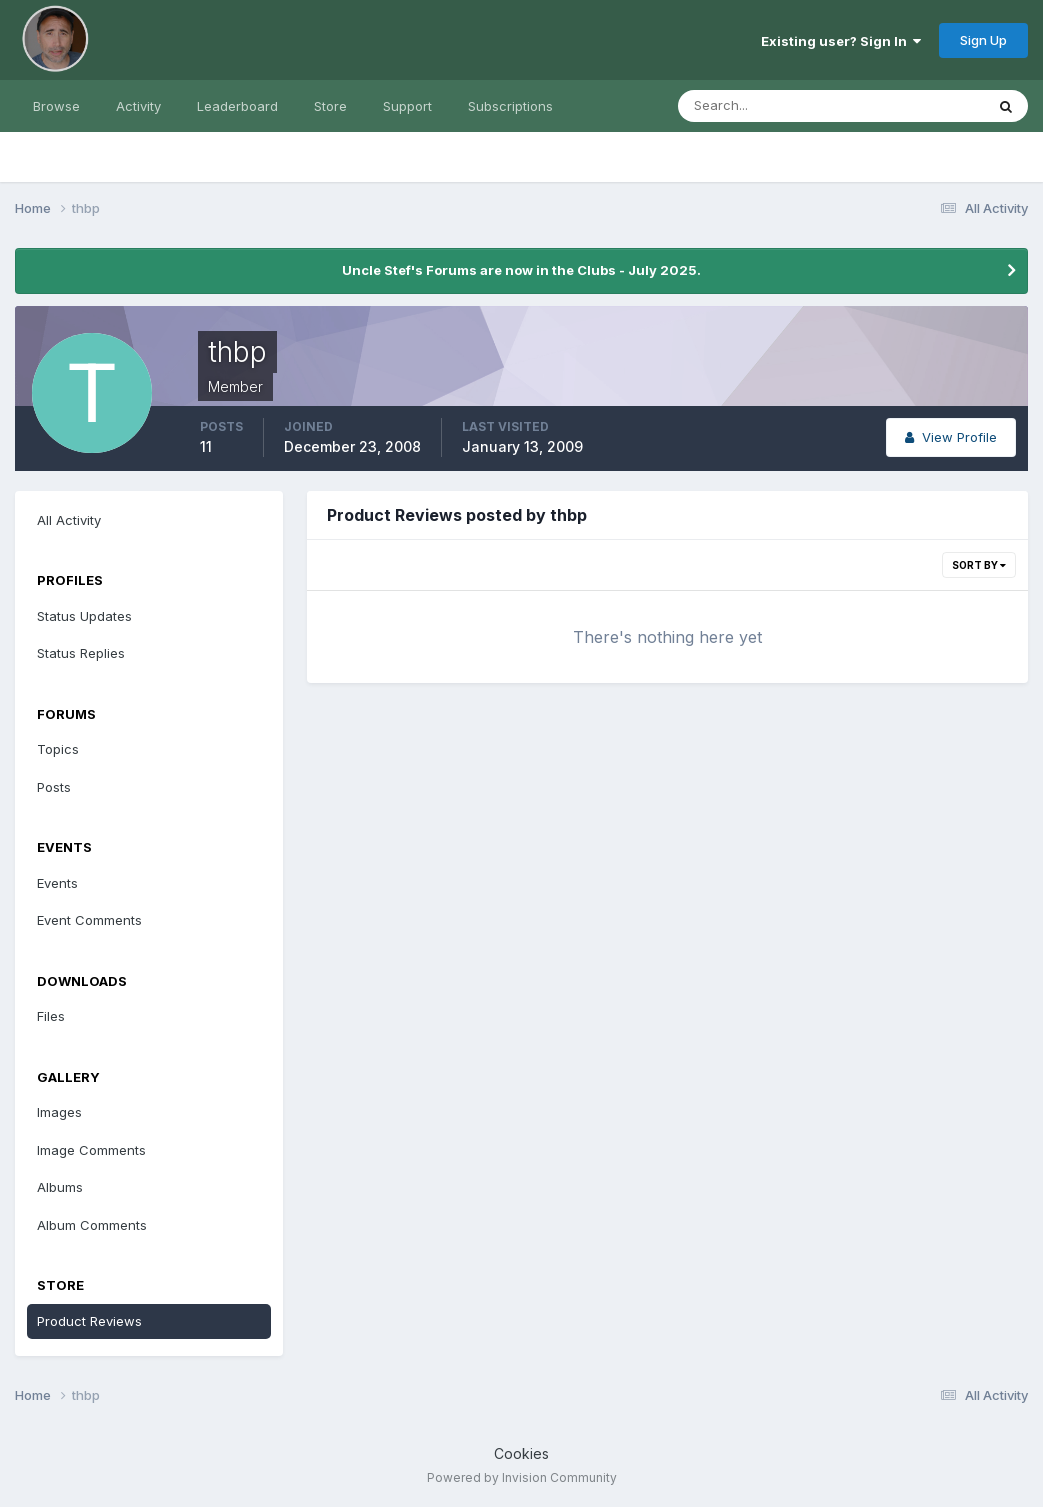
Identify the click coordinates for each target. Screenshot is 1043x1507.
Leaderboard (237, 106)
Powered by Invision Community (522, 1477)
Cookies (521, 1453)
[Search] (766, 106)
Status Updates (84, 616)
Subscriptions (510, 106)
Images (59, 1112)
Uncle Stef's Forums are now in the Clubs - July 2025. (521, 270)
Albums (60, 1187)
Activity (138, 106)
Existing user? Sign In (841, 41)
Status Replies (81, 653)
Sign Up (983, 40)
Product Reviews (89, 1321)
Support (407, 106)
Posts (54, 787)
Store (330, 106)
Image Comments (91, 1150)
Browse (56, 106)
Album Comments (92, 1225)
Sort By (979, 565)
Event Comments (89, 920)
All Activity (69, 520)
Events (57, 883)
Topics (58, 749)
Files (51, 1016)
